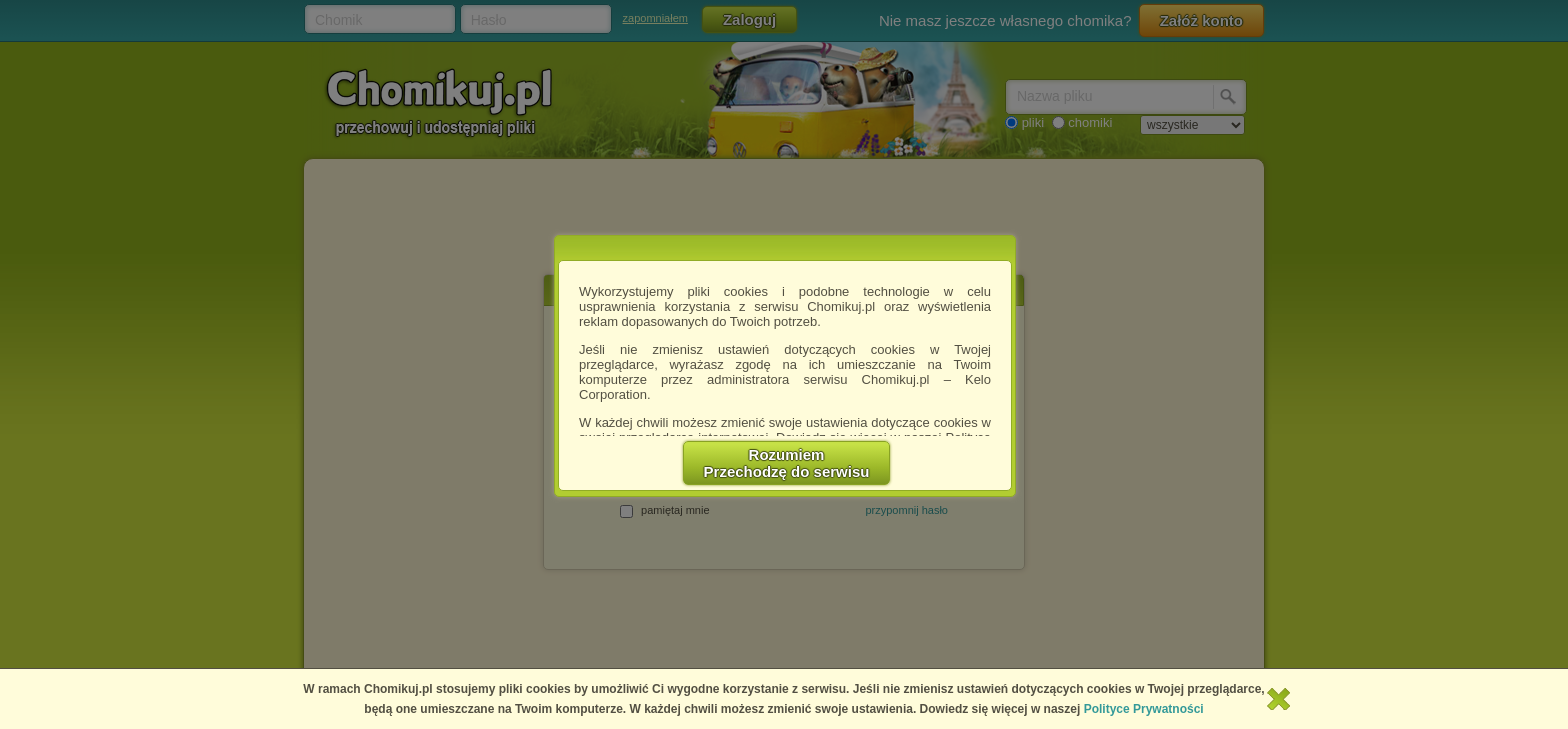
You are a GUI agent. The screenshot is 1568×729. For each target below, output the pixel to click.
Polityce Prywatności (1144, 709)
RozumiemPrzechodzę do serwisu (787, 463)
